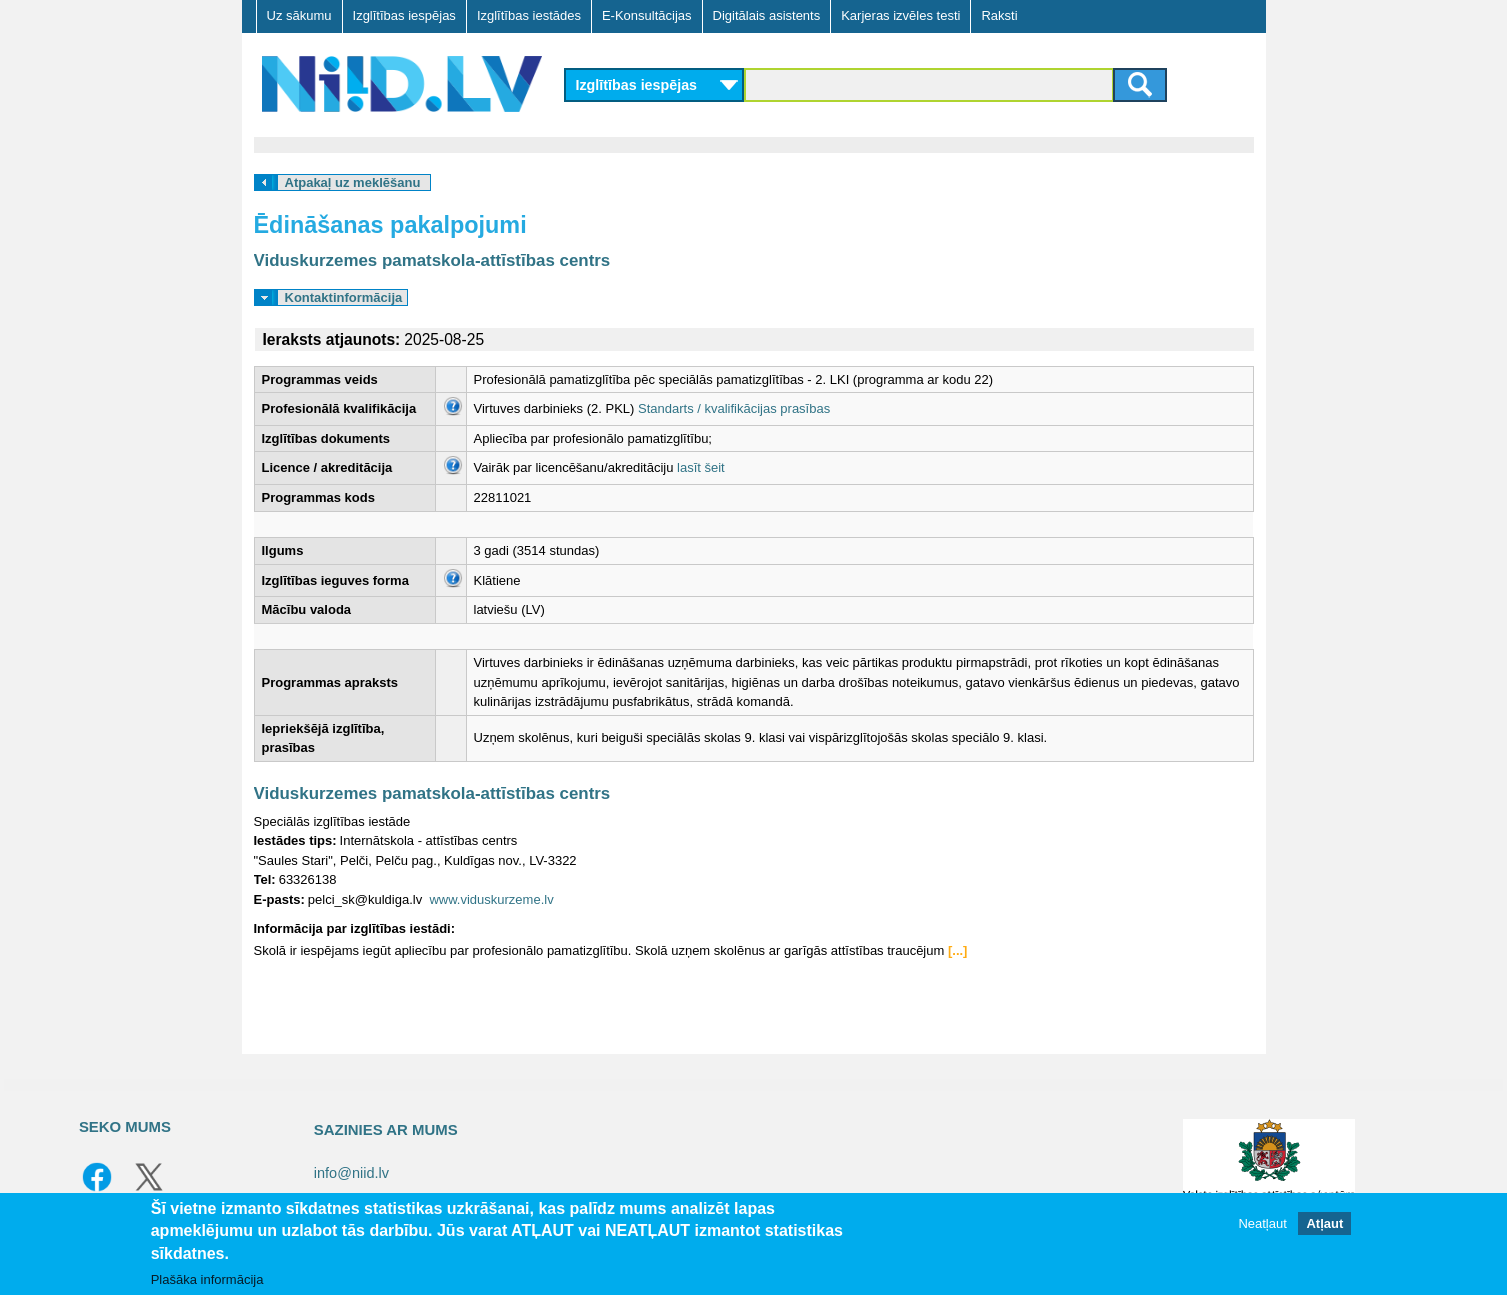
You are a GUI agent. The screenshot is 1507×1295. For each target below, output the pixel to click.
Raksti (999, 15)
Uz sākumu (299, 15)
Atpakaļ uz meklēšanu (353, 182)
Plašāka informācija (207, 1279)
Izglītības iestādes (529, 15)
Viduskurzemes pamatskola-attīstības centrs (432, 260)
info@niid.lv (351, 1173)
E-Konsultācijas (647, 15)
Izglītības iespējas (404, 15)
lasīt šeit (701, 467)
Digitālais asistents (767, 15)
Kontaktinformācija (344, 297)
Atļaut (1324, 1223)
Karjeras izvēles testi (900, 15)
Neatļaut (1262, 1223)
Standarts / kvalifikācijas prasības (734, 408)
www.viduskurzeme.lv (491, 899)
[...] (958, 950)
